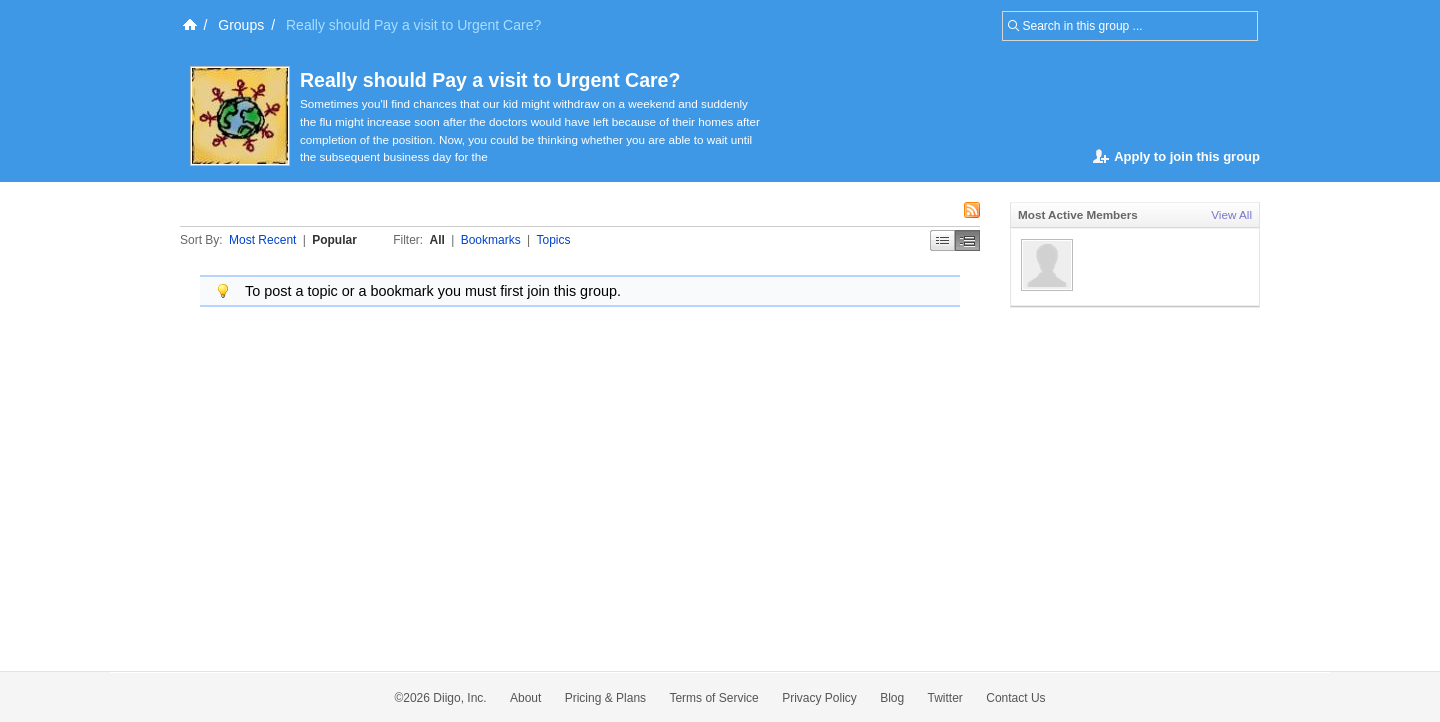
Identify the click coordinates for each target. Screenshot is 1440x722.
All (437, 240)
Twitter (945, 698)
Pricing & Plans (605, 698)
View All (1231, 214)
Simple (942, 240)
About (525, 698)
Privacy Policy (819, 698)
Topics (554, 240)
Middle (967, 240)
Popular (334, 240)
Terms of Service (713, 698)
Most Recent (262, 240)
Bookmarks (491, 240)
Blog (892, 698)
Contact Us (1015, 698)
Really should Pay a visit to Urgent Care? (490, 80)
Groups (241, 25)
